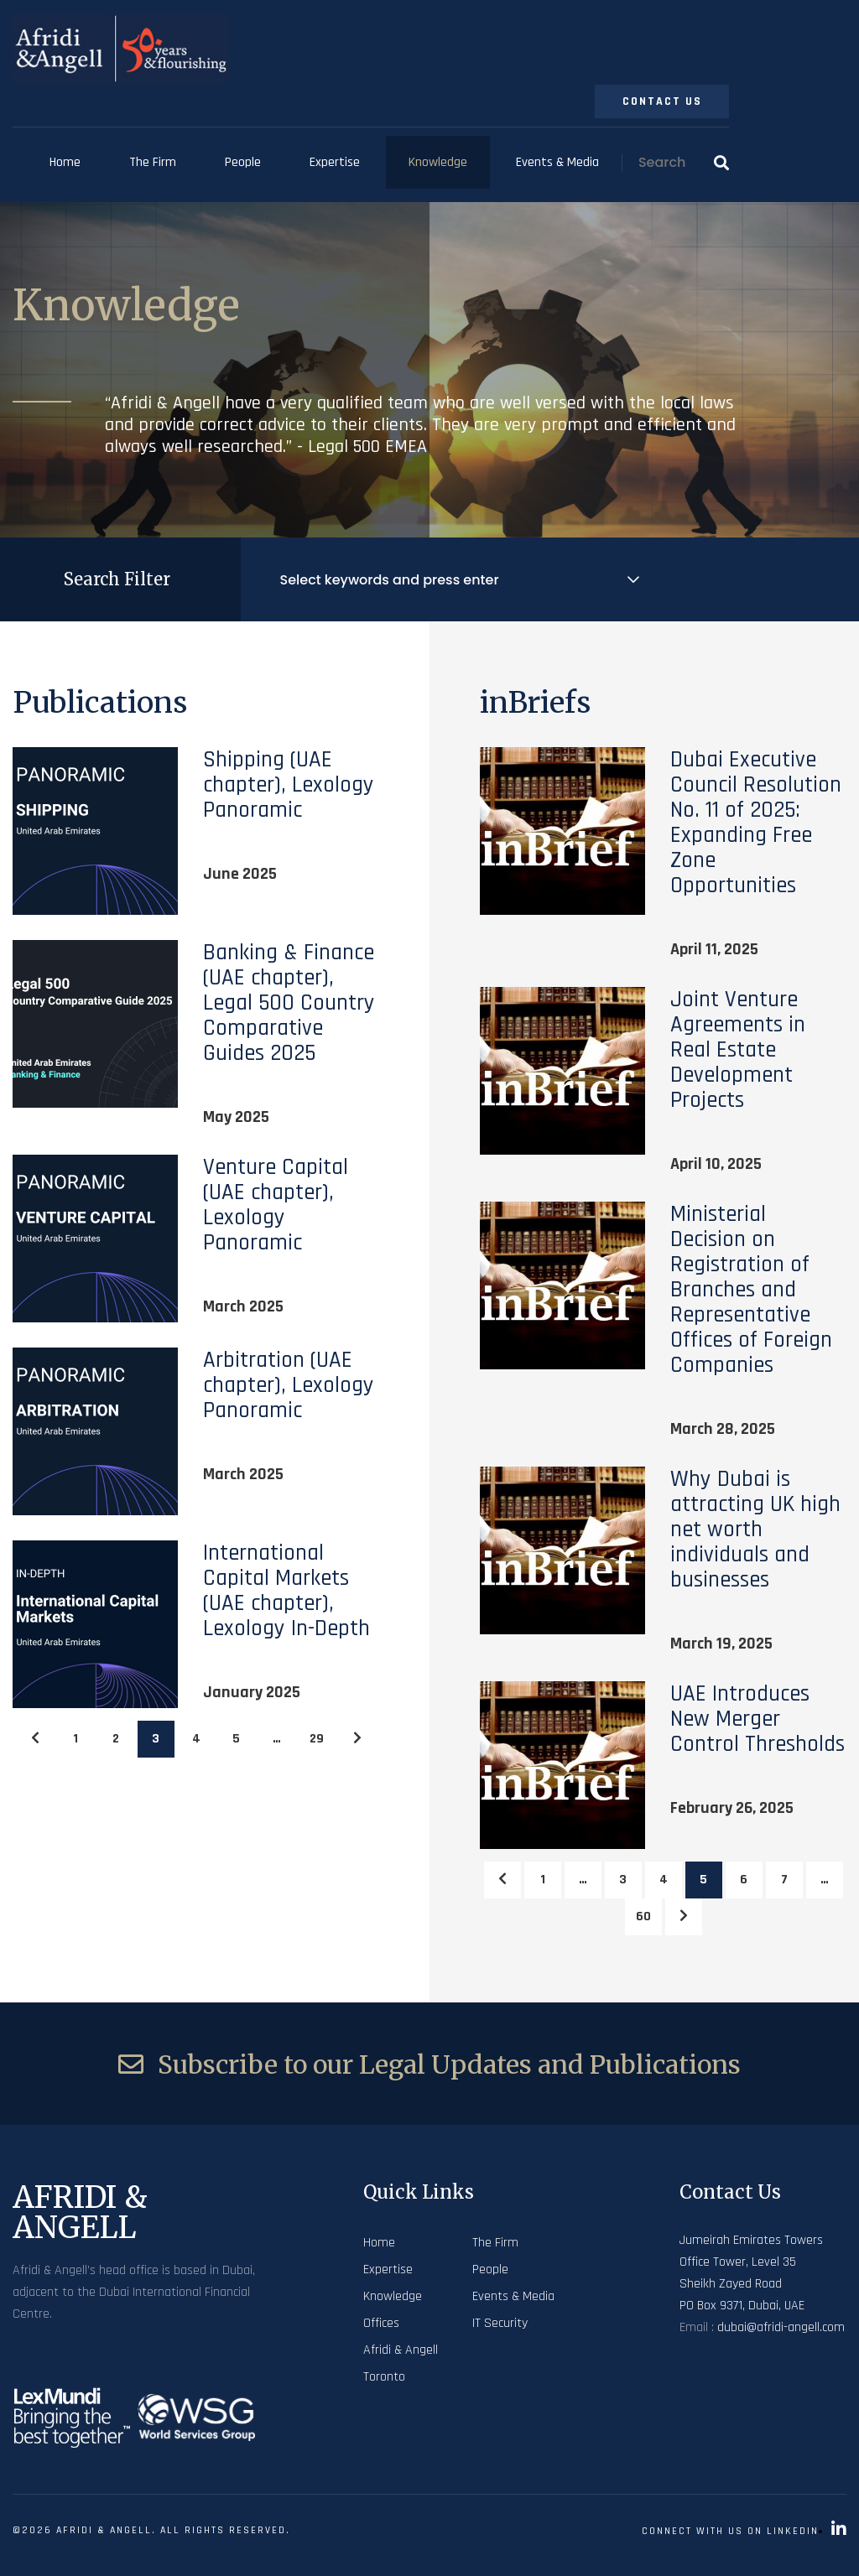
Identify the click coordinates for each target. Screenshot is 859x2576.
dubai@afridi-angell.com (781, 2327)
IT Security (500, 2323)
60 (643, 1916)
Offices (381, 2323)
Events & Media (557, 162)
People (243, 162)
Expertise (335, 162)
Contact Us (662, 101)
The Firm (152, 162)
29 (317, 1739)
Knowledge (438, 162)
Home (65, 162)
